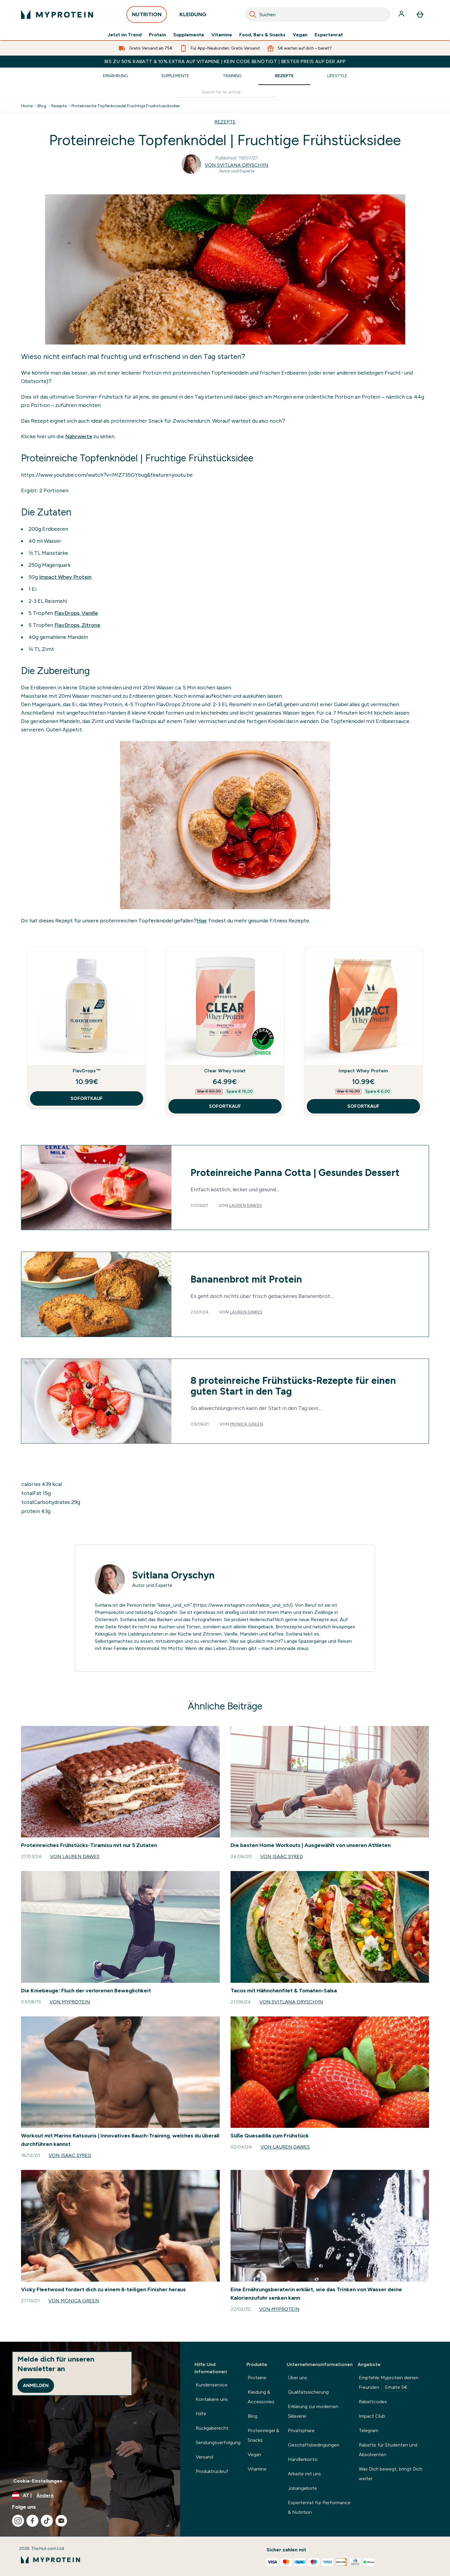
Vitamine (221, 34)
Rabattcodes (373, 2401)
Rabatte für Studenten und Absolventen (388, 2449)
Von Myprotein (70, 2002)
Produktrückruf (212, 2471)
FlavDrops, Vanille (76, 613)
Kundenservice (212, 2385)
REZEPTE (225, 122)
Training (232, 75)
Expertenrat (329, 34)
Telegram (368, 2430)
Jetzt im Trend (124, 34)
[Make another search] (224, 92)
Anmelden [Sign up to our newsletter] (36, 2385)
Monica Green (246, 1424)
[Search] (253, 14)
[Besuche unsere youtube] (61, 2521)
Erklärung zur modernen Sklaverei (313, 2411)
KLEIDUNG (193, 16)
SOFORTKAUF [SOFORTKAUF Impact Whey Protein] (363, 1106)
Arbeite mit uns (304, 2474)
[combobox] (318, 14)
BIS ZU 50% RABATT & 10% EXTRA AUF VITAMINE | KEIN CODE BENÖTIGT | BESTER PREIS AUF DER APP (225, 61)
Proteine (257, 2377)
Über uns (297, 2377)
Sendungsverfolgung (218, 2442)
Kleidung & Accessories (261, 2396)
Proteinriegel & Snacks (263, 2435)
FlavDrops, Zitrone (77, 625)
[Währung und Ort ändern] (90, 2495)
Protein (157, 34)
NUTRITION (147, 16)
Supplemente (188, 34)
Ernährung (115, 75)
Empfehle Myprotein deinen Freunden (388, 2383)
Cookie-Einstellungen (37, 2481)
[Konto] (402, 14)
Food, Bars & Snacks (262, 34)
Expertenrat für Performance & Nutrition (319, 2507)
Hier (202, 920)
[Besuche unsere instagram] (18, 2521)
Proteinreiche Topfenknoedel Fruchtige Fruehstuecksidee (125, 106)
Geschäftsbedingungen (313, 2445)
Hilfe (201, 2414)
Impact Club (372, 2416)
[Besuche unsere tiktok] (47, 2521)
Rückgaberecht (212, 2428)
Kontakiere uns (212, 2399)
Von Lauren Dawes (74, 1856)
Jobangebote (302, 2488)
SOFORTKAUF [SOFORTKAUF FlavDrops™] (87, 1098)
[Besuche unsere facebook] (32, 2521)
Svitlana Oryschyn (173, 1575)
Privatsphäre (301, 2430)
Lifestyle (337, 75)
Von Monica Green (73, 2301)
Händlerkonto (303, 2459)
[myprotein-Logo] (57, 14)
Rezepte (284, 75)
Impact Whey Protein (65, 577)
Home (27, 106)
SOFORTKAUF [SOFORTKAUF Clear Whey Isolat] (225, 1106)
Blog (42, 106)
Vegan (300, 34)
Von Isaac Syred (281, 1856)
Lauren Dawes (245, 1205)
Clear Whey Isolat (225, 1071)
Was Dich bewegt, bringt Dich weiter (390, 2473)
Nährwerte (78, 436)
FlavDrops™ (87, 1071)
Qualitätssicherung (308, 2392)
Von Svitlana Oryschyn (236, 165)
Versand (204, 2457)
